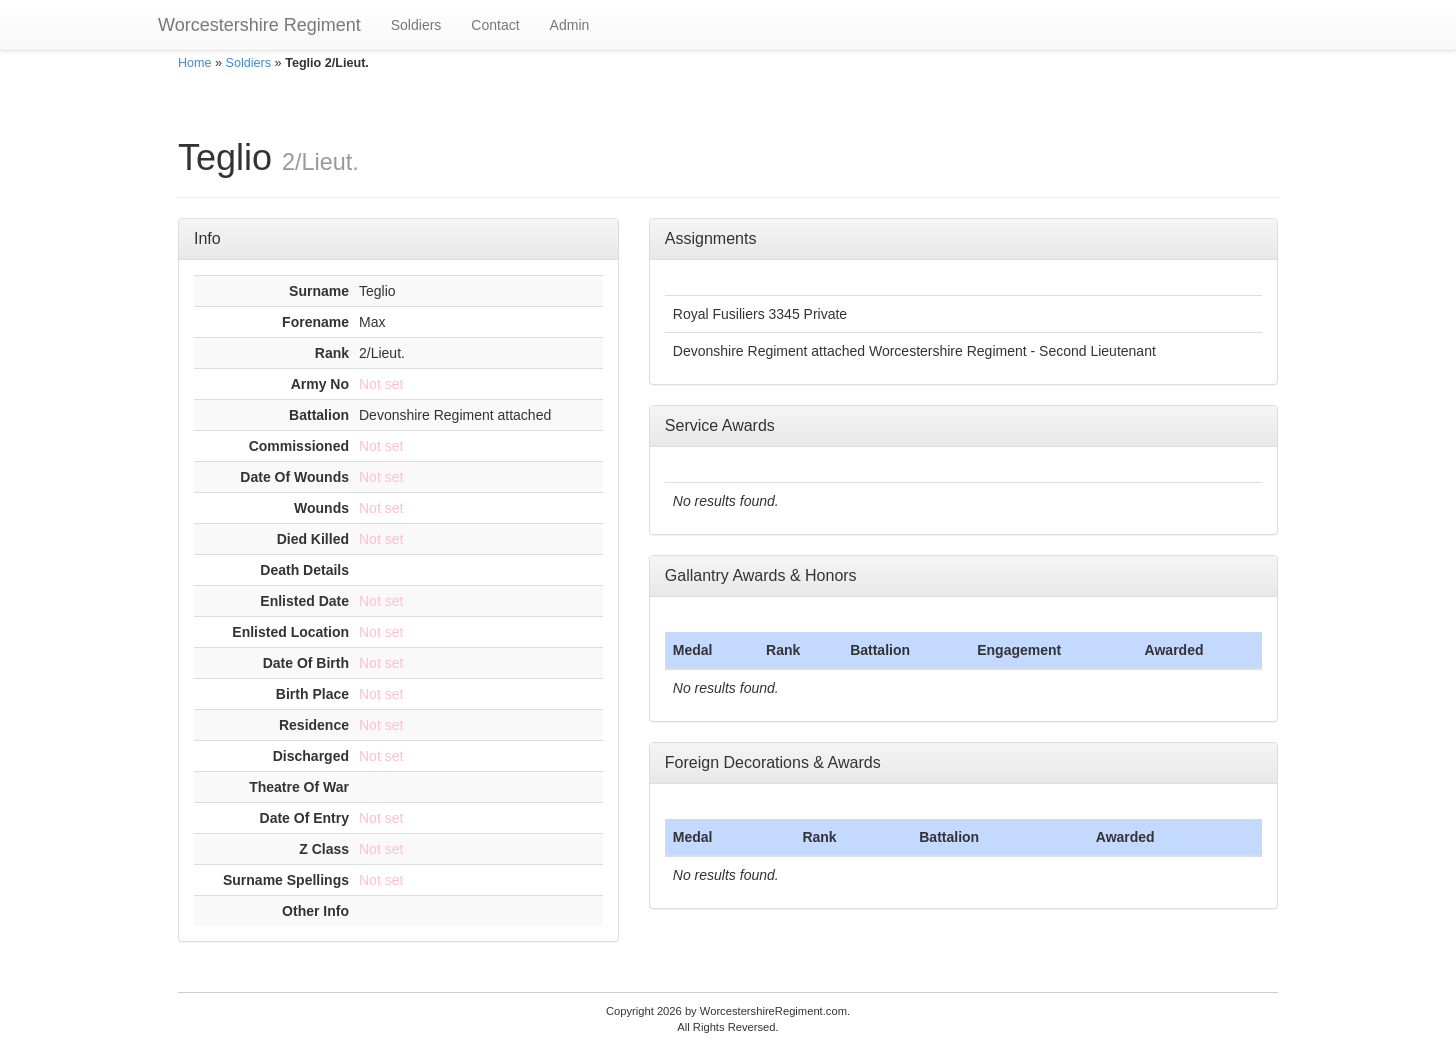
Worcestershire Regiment (259, 25)
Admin (570, 25)
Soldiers (416, 25)
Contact (495, 25)
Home (195, 63)
